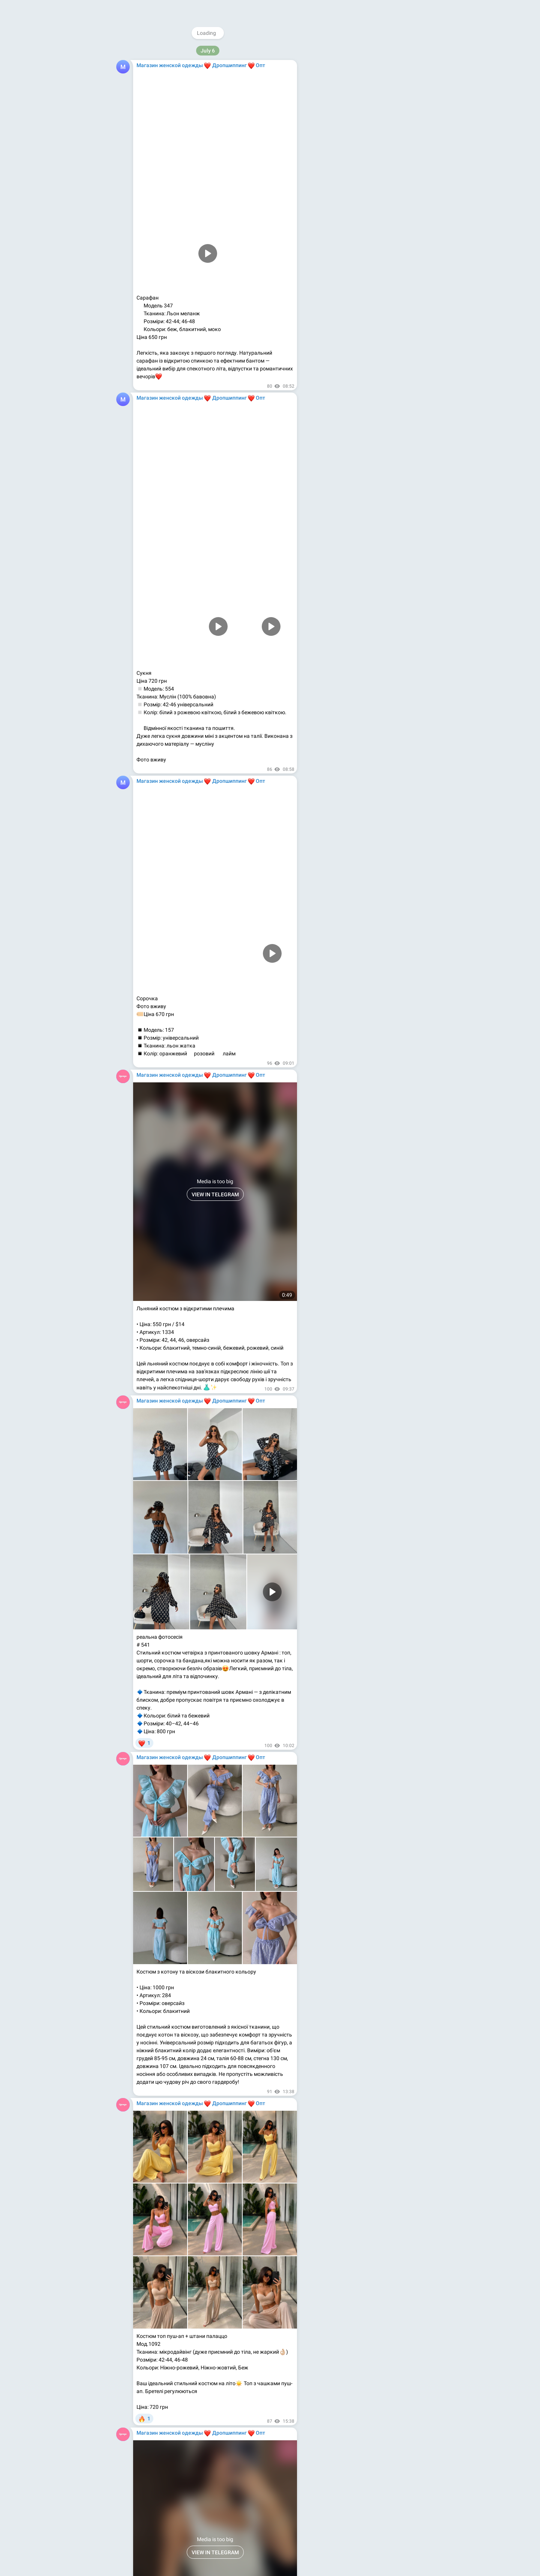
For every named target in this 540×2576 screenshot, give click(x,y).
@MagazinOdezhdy (367, 51)
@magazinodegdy (351, 89)
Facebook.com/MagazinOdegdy (358, 121)
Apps (371, 186)
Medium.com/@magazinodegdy (358, 136)
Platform (393, 186)
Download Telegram (365, 169)
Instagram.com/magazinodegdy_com (365, 113)
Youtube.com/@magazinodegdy (359, 129)
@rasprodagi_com (351, 105)
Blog (353, 186)
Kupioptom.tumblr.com (348, 144)
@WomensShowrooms (355, 97)
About (335, 186)
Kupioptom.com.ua (343, 152)
